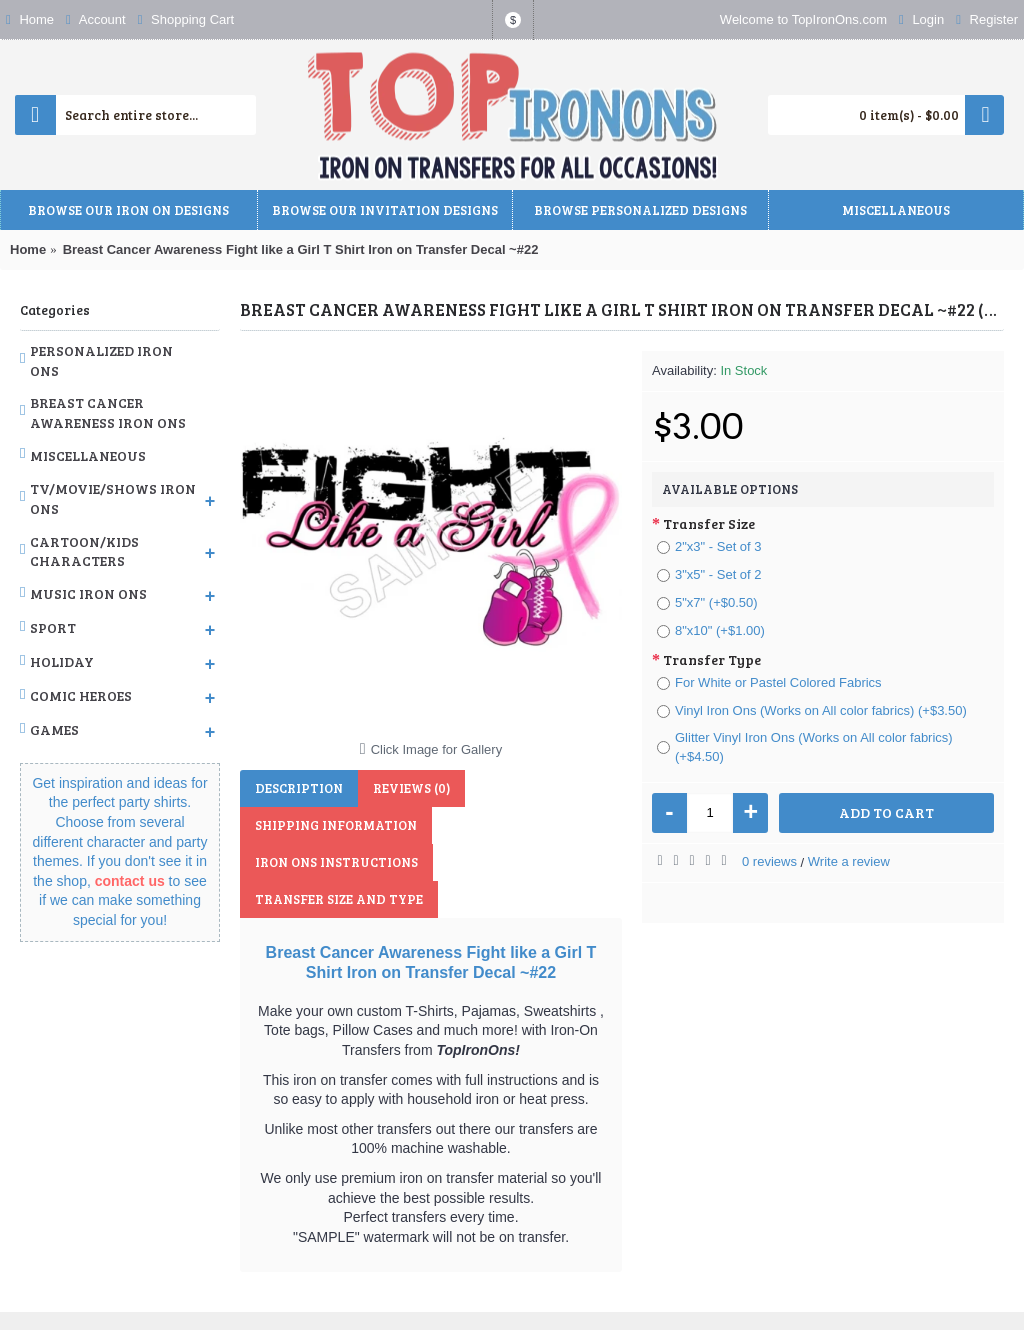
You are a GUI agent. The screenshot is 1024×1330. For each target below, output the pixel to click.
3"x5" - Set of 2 (709, 574)
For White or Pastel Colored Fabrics (769, 682)
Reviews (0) (411, 788)
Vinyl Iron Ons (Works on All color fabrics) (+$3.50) (812, 710)
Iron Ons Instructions (336, 862)
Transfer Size (709, 523)
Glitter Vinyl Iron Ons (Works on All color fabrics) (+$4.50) (805, 747)
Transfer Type (712, 659)
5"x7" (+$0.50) (707, 602)
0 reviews (769, 861)
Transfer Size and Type (339, 899)
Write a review (849, 861)
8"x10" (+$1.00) (711, 630)
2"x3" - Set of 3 (709, 546)
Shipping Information (336, 825)
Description (299, 788)
